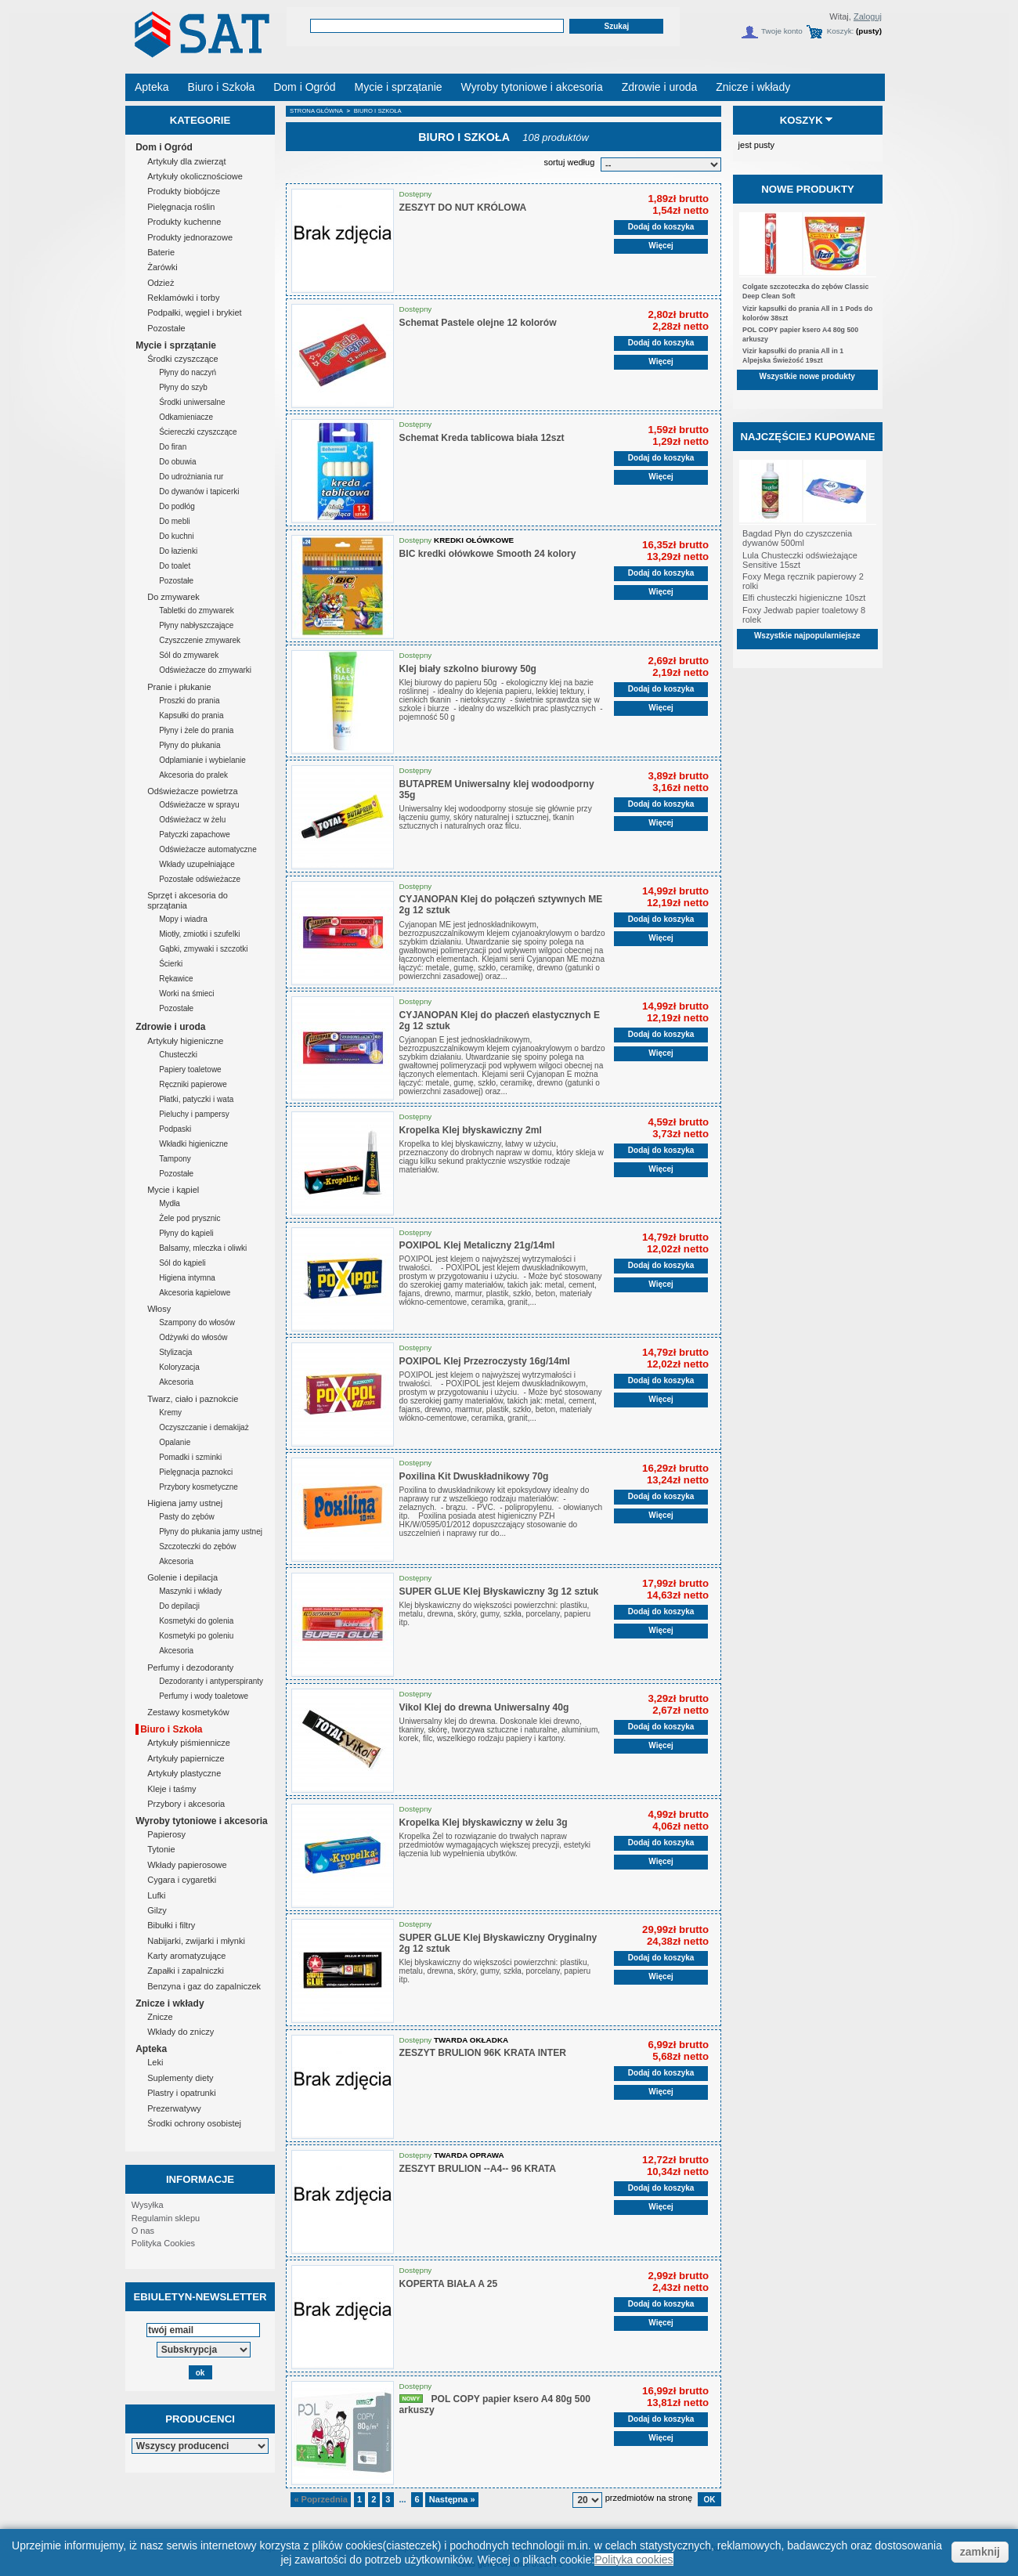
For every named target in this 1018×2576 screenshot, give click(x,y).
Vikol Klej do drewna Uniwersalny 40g (484, 1707)
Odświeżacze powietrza (192, 791)
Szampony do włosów (197, 1322)
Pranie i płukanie (179, 687)
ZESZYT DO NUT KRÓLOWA (463, 207)
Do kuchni (176, 536)
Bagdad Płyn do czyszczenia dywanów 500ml (797, 538)
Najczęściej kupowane (807, 437)
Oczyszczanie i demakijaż (203, 1427)
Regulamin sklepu (166, 2218)
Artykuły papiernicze (185, 1758)
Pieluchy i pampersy (194, 1114)
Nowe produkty (807, 189)
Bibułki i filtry (171, 1925)
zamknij (980, 2551)
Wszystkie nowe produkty (807, 376)
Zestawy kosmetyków (188, 1712)
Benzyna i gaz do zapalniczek (204, 1986)
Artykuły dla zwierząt (186, 161)
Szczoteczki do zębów (197, 1546)
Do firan (172, 447)
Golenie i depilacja (182, 1577)
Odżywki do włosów (193, 1337)
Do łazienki (178, 551)
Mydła (169, 1203)
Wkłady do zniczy (180, 2031)
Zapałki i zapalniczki (185, 1970)
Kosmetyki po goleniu (196, 1635)
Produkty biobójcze (183, 191)
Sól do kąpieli (182, 1263)
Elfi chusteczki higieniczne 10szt (803, 597)
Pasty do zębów (187, 1516)
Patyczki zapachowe (194, 834)
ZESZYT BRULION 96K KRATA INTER (482, 2052)
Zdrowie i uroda (170, 1026)
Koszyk (801, 120)
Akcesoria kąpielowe (194, 1292)
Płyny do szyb (183, 387)
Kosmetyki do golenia (196, 1621)
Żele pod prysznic (189, 1218)
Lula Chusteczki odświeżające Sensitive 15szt (799, 560)
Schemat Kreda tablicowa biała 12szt (482, 437)
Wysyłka (148, 2204)
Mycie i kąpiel (173, 1189)
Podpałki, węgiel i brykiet (194, 312)
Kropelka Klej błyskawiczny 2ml (470, 1130)
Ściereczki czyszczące (197, 432)
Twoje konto (782, 31)
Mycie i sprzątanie (175, 345)
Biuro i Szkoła (171, 1729)
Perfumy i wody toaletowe (203, 1696)
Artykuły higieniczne (185, 1041)
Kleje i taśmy (171, 1789)
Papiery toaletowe (190, 1069)
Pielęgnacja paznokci (196, 1472)
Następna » (452, 2499)
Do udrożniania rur (191, 476)
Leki (155, 2062)
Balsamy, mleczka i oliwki (203, 1248)
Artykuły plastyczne (184, 1773)
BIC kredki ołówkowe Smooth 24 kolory (487, 553)
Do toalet (174, 566)
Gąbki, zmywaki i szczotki (203, 949)
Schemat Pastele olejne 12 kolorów (478, 322)
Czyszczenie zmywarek (199, 640)
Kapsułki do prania (191, 715)
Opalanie (174, 1442)
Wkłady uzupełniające (197, 864)
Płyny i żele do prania (196, 730)
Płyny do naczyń (187, 372)
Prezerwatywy (173, 2108)
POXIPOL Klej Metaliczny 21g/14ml (477, 1245)
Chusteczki (178, 1054)
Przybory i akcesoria (186, 1803)
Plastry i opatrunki (181, 2092)
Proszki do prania (189, 700)
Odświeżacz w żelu (192, 819)
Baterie (161, 252)
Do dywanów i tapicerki (199, 491)
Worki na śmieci (186, 993)
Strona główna (316, 110)
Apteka (151, 2048)
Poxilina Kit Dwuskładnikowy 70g (474, 1476)
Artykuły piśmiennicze (188, 1742)
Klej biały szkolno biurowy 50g (467, 668)
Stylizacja (175, 1352)
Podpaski (175, 1129)
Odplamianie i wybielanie (202, 760)
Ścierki (170, 963)
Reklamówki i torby (183, 297)
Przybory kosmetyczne (198, 1487)
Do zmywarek (173, 597)
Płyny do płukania (189, 745)
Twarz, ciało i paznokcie (192, 1399)
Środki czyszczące (182, 358)
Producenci (200, 2419)
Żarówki (162, 267)
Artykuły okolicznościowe (195, 176)
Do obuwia (177, 461)
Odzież (160, 282)
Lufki (156, 1895)
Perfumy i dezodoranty (190, 1667)
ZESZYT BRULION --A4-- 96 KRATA (477, 2168)
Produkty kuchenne (184, 221)
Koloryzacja (179, 1367)
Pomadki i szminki (190, 1457)
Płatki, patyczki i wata (196, 1099)
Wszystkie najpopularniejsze (807, 635)
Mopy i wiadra (183, 919)
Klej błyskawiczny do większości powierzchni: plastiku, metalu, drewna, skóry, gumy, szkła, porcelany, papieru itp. (494, 1614)
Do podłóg (177, 506)
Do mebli (174, 521)
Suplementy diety (180, 2078)
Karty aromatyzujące (186, 1955)
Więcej (660, 245)
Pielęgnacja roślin (181, 206)
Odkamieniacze (186, 417)
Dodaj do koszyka (661, 226)
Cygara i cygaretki (181, 1879)
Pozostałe (166, 328)
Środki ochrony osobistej (194, 2123)
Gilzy (156, 1910)
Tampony (175, 1158)
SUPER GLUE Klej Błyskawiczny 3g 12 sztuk (499, 1591)
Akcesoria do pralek (193, 775)
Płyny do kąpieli (186, 1233)
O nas (143, 2230)
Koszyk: (840, 31)
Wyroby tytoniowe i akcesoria (201, 1820)
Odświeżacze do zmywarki (205, 670)
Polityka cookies (633, 2559)
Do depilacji (179, 1606)
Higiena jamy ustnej (184, 1503)
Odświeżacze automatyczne (208, 849)
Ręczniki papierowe (193, 1084)
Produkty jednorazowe (190, 237)
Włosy (159, 1308)
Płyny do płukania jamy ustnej (210, 1531)
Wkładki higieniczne (193, 1144)
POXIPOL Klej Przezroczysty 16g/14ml (484, 1361)
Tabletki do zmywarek (196, 610)
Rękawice (176, 978)
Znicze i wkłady (169, 2003)
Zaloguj (868, 16)
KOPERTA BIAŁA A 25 (448, 2283)
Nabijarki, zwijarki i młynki (196, 1941)
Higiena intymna (187, 1278)
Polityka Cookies (163, 2243)
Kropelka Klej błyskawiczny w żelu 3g (483, 1822)
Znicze (159, 2016)
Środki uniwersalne (192, 402)
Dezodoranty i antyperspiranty (211, 1681)
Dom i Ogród (164, 147)
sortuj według (568, 162)
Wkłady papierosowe (187, 1865)
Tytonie (161, 1849)
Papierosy (166, 1834)
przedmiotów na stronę (648, 2497)
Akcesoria (176, 1382)
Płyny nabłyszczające (196, 625)
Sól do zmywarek (188, 655)
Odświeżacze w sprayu (199, 804)
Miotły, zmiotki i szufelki (199, 934)
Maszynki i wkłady (190, 1591)
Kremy (170, 1412)
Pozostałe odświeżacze (199, 879)
